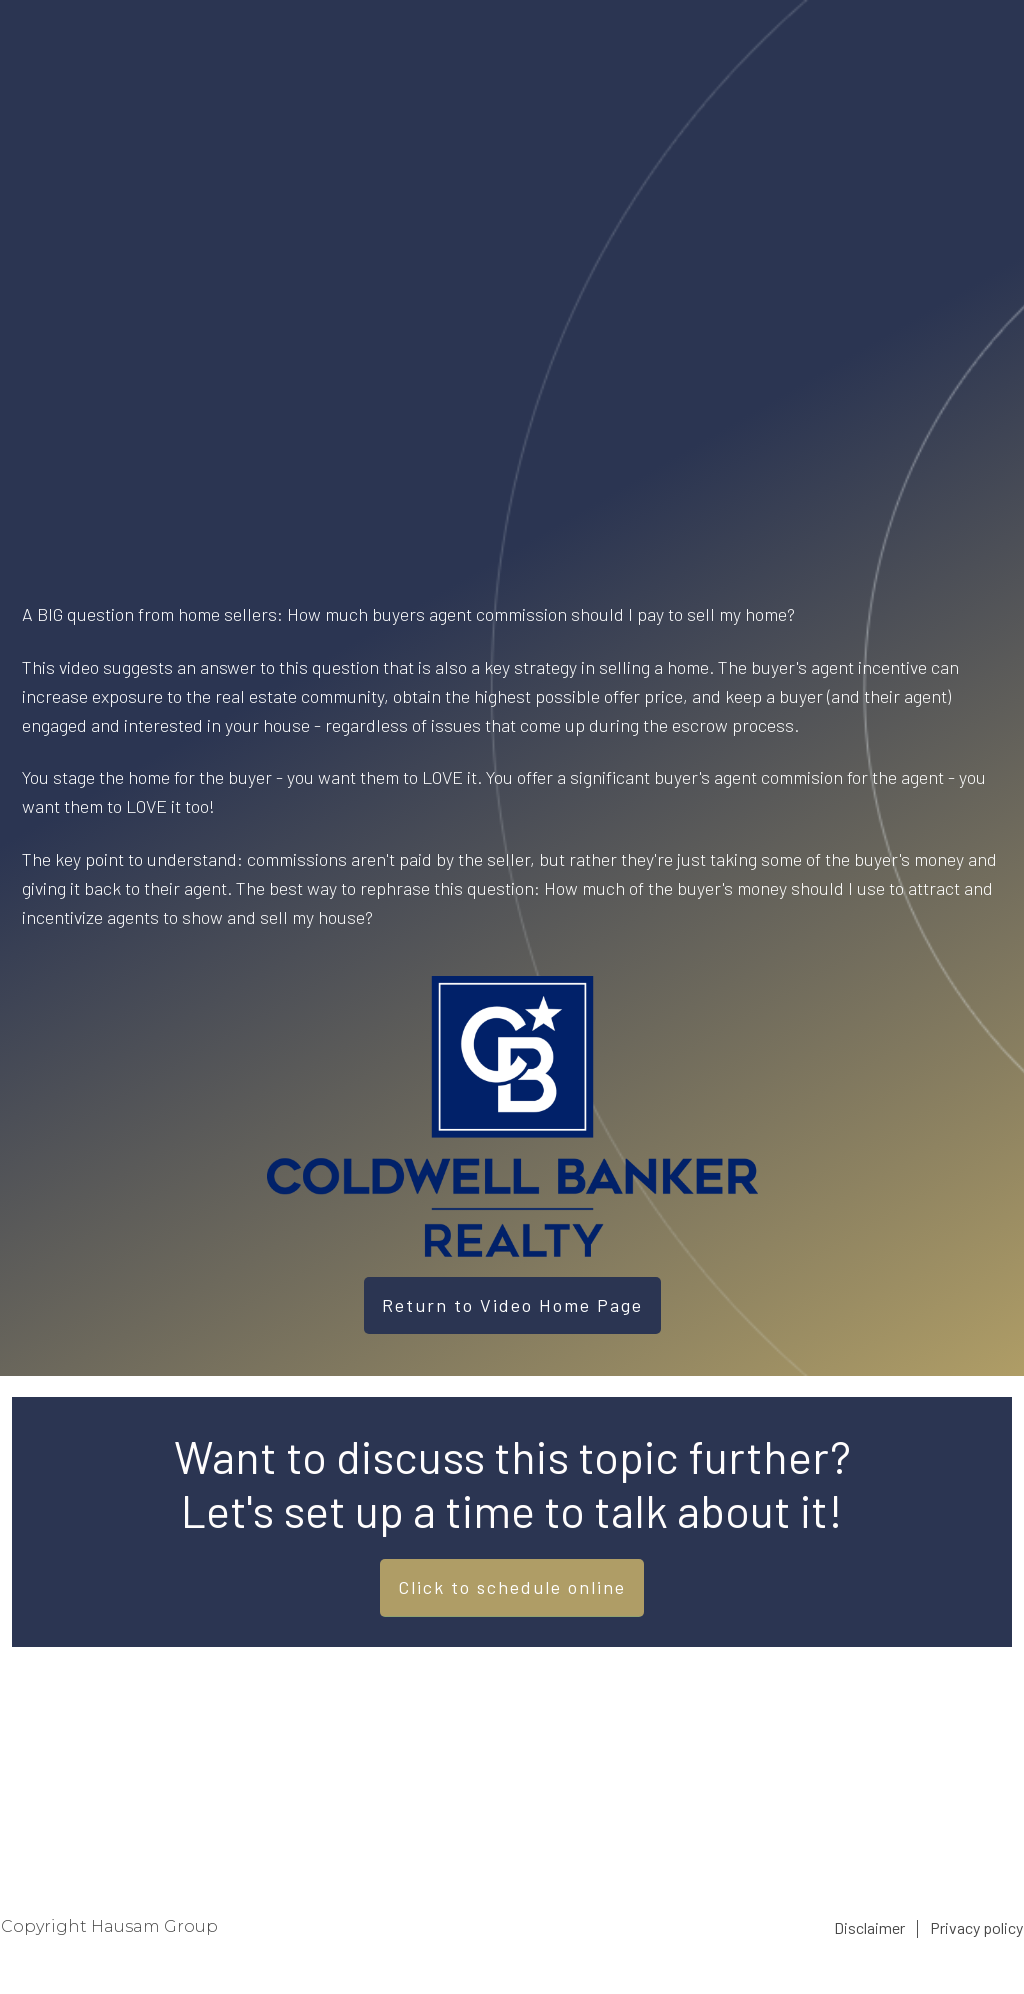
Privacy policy (976, 1927)
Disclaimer (869, 1927)
